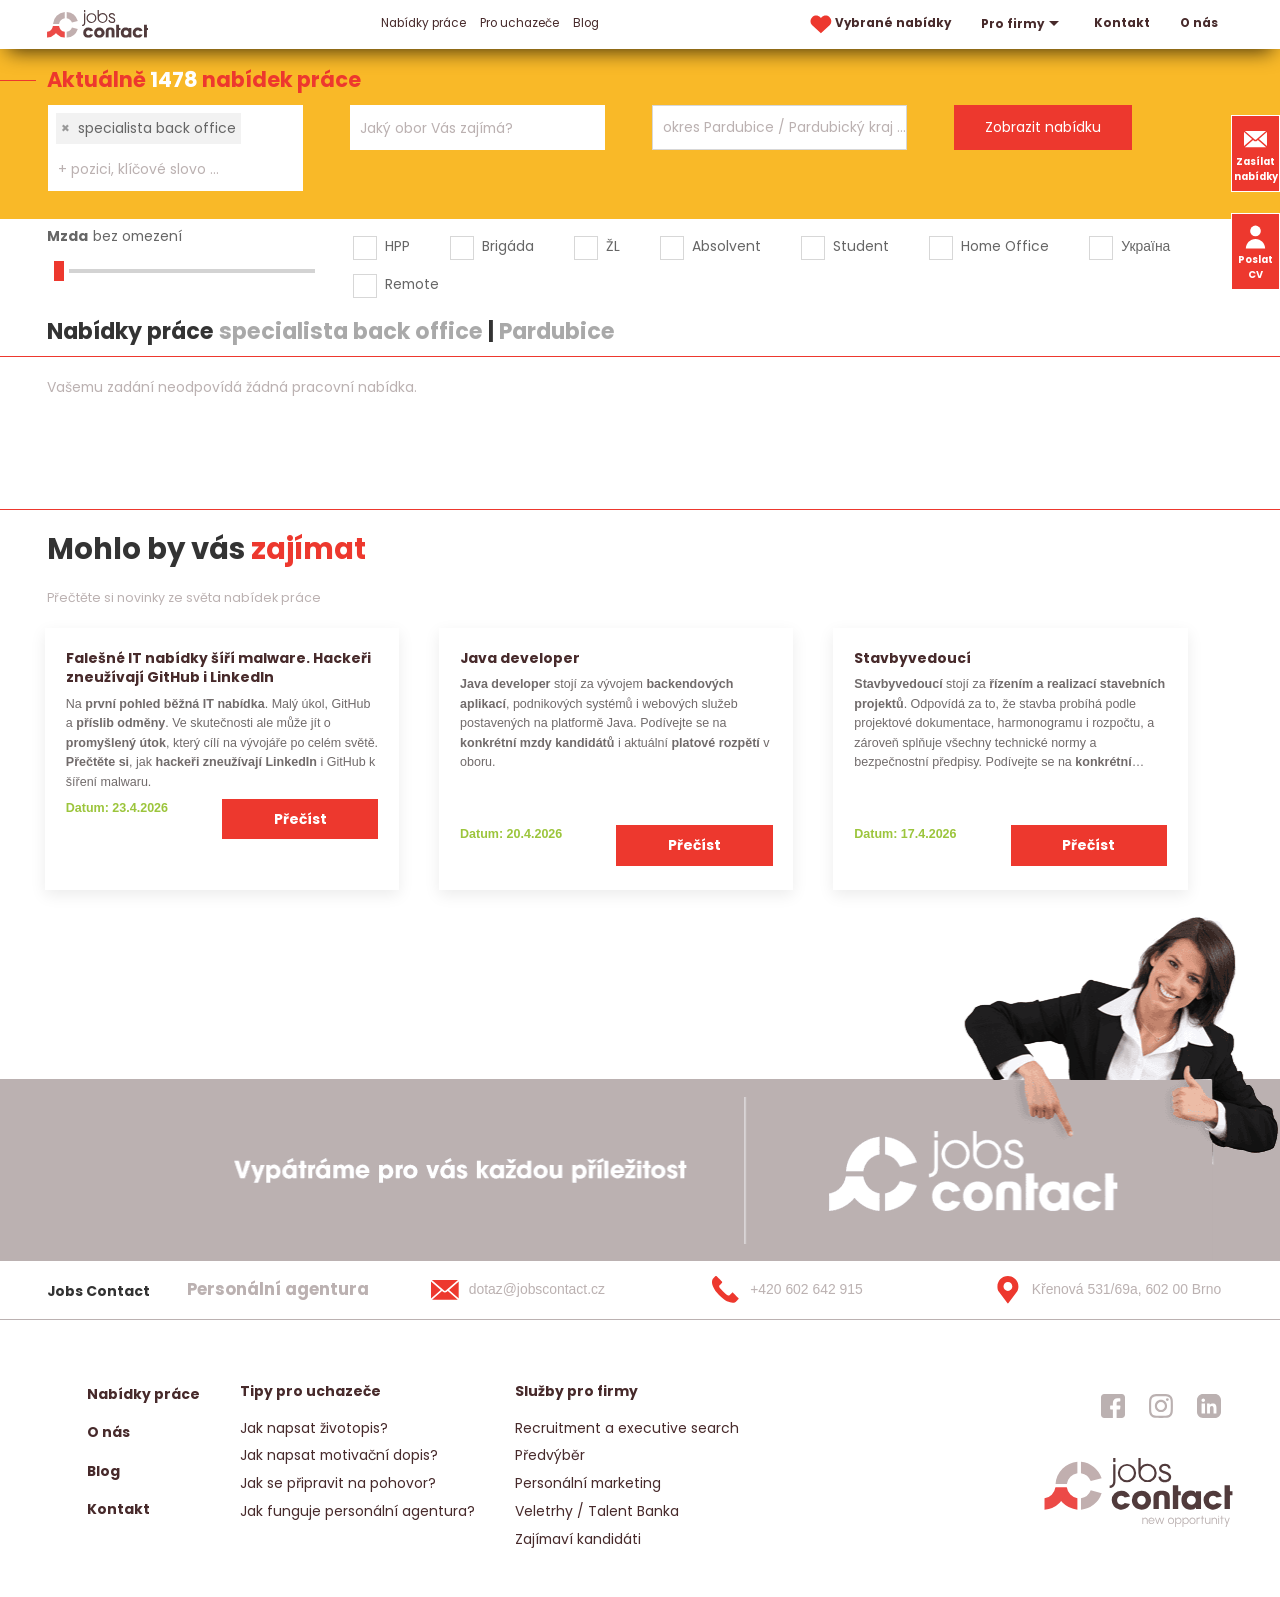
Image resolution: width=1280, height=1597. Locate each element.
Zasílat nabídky (1256, 153)
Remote (412, 284)
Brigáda (508, 246)
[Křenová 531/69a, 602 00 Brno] (1101, 1290)
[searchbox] (163, 169)
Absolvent (726, 246)
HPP (397, 246)
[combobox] (175, 148)
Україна (1145, 246)
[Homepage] (97, 23)
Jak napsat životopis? (314, 1428)
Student (861, 246)
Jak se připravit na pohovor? (338, 1483)
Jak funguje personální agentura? (357, 1511)
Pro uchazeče (519, 23)
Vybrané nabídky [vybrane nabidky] (879, 24)
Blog (586, 23)
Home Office (1005, 246)
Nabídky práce (423, 23)
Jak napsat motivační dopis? (339, 1455)
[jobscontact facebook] (1113, 1406)
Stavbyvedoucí (912, 658)
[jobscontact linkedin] (1209, 1406)
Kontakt (1122, 23)
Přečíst (300, 819)
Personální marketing (588, 1483)
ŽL (613, 246)
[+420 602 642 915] (819, 1290)
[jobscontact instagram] (1161, 1406)
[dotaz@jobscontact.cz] (538, 1290)
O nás (1199, 23)
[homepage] (1138, 1525)
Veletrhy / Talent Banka (597, 1511)
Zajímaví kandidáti (578, 1539)
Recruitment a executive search (627, 1428)
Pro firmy (1022, 24)
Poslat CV (1255, 251)
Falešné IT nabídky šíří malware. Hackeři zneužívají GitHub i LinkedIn (218, 667)
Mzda (67, 236)
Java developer (520, 658)
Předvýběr (550, 1455)
